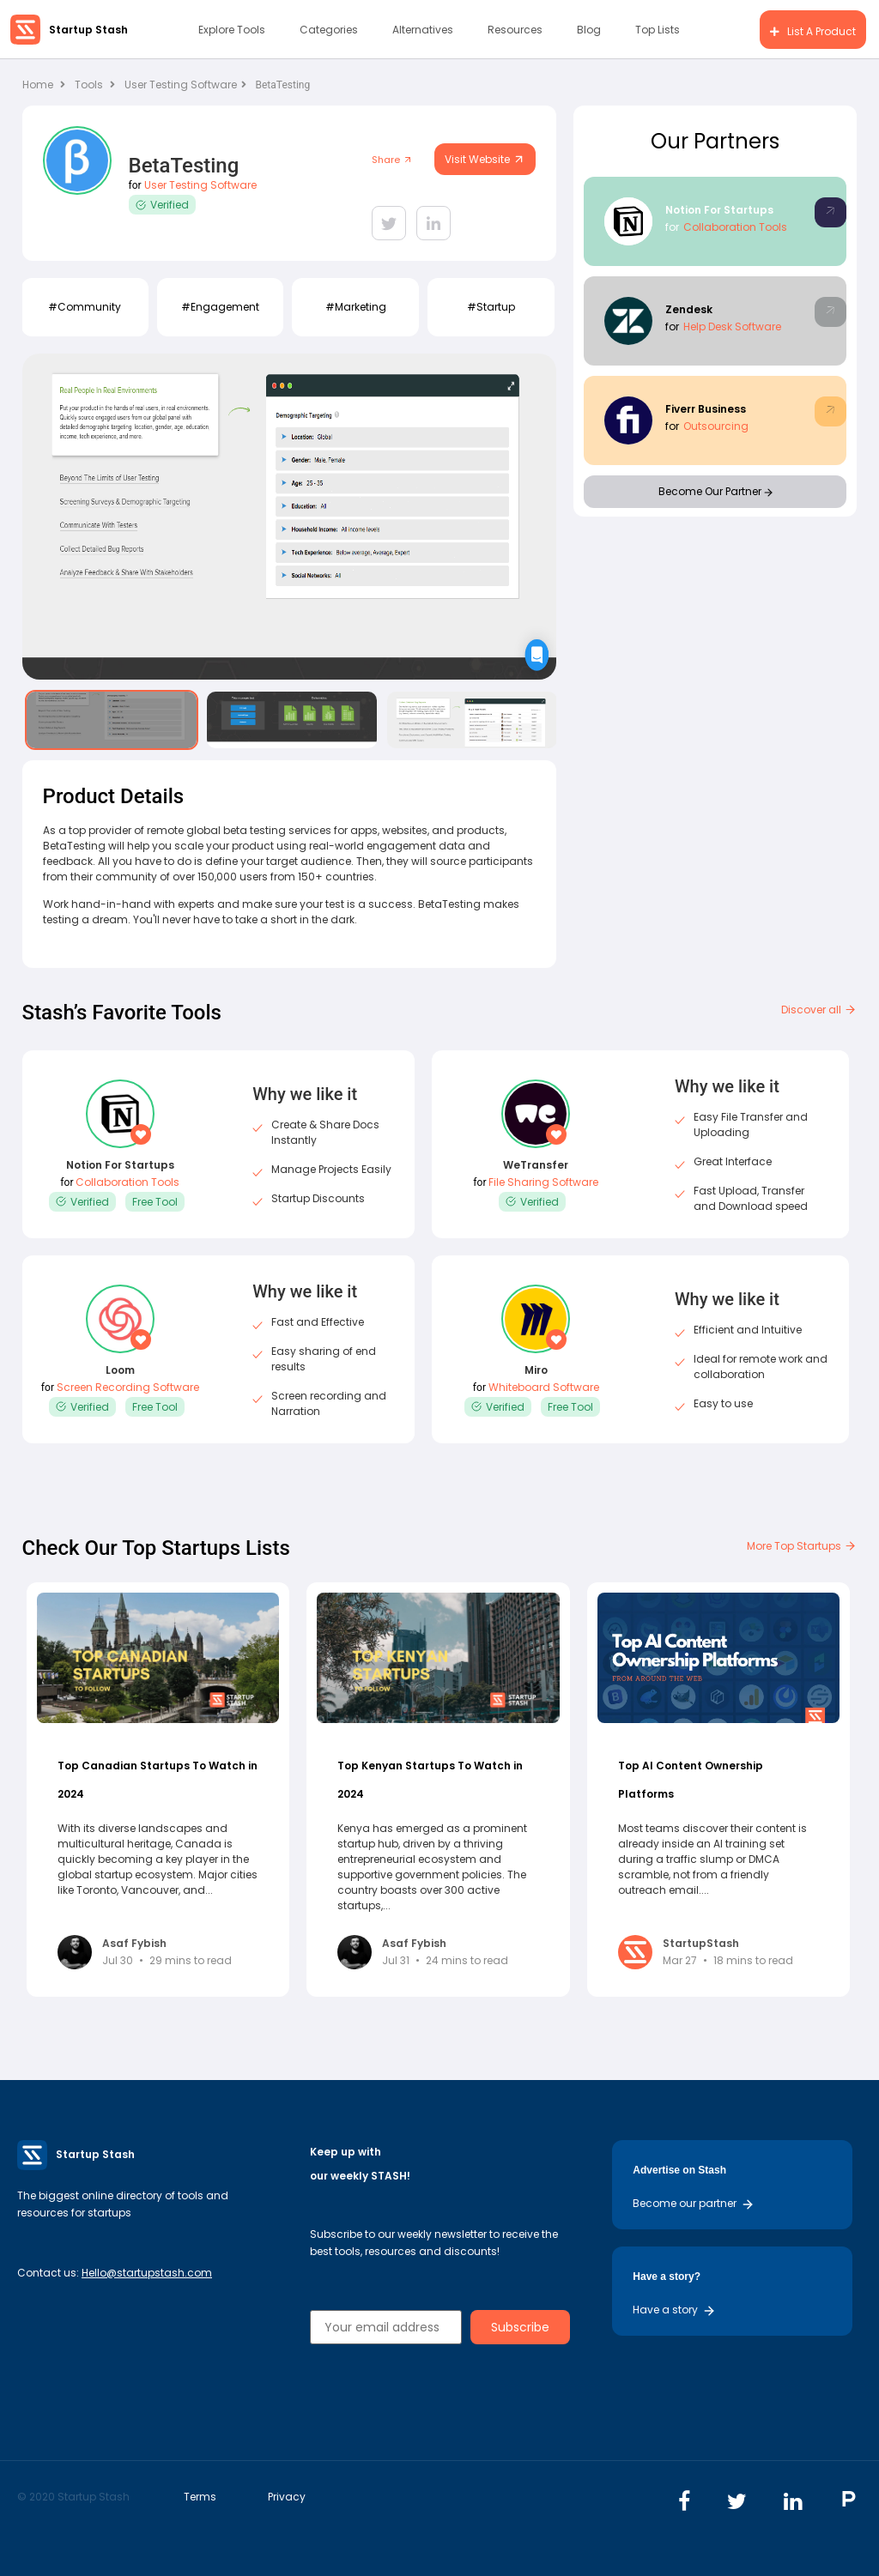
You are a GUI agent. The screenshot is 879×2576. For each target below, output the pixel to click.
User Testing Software (185, 84)
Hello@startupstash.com (147, 2272)
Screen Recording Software (128, 1387)
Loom (120, 1370)
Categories (329, 29)
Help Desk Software (732, 326)
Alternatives (422, 29)
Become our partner (694, 2203)
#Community (84, 306)
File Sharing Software (543, 1182)
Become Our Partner (715, 491)
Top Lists (657, 29)
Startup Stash (88, 29)
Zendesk (688, 309)
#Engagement (220, 306)
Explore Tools (231, 29)
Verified (162, 204)
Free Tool (155, 1201)
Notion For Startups (719, 210)
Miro (536, 1370)
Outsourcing (716, 426)
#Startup (491, 306)
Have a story (674, 2309)
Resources (515, 29)
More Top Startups (802, 1546)
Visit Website (485, 159)
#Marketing (355, 306)
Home (43, 84)
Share (392, 159)
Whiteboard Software (543, 1387)
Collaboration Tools (735, 227)
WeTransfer (535, 1165)
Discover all (819, 1009)
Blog (589, 29)
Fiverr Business (705, 409)
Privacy (287, 2496)
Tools (89, 84)
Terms (200, 2496)
